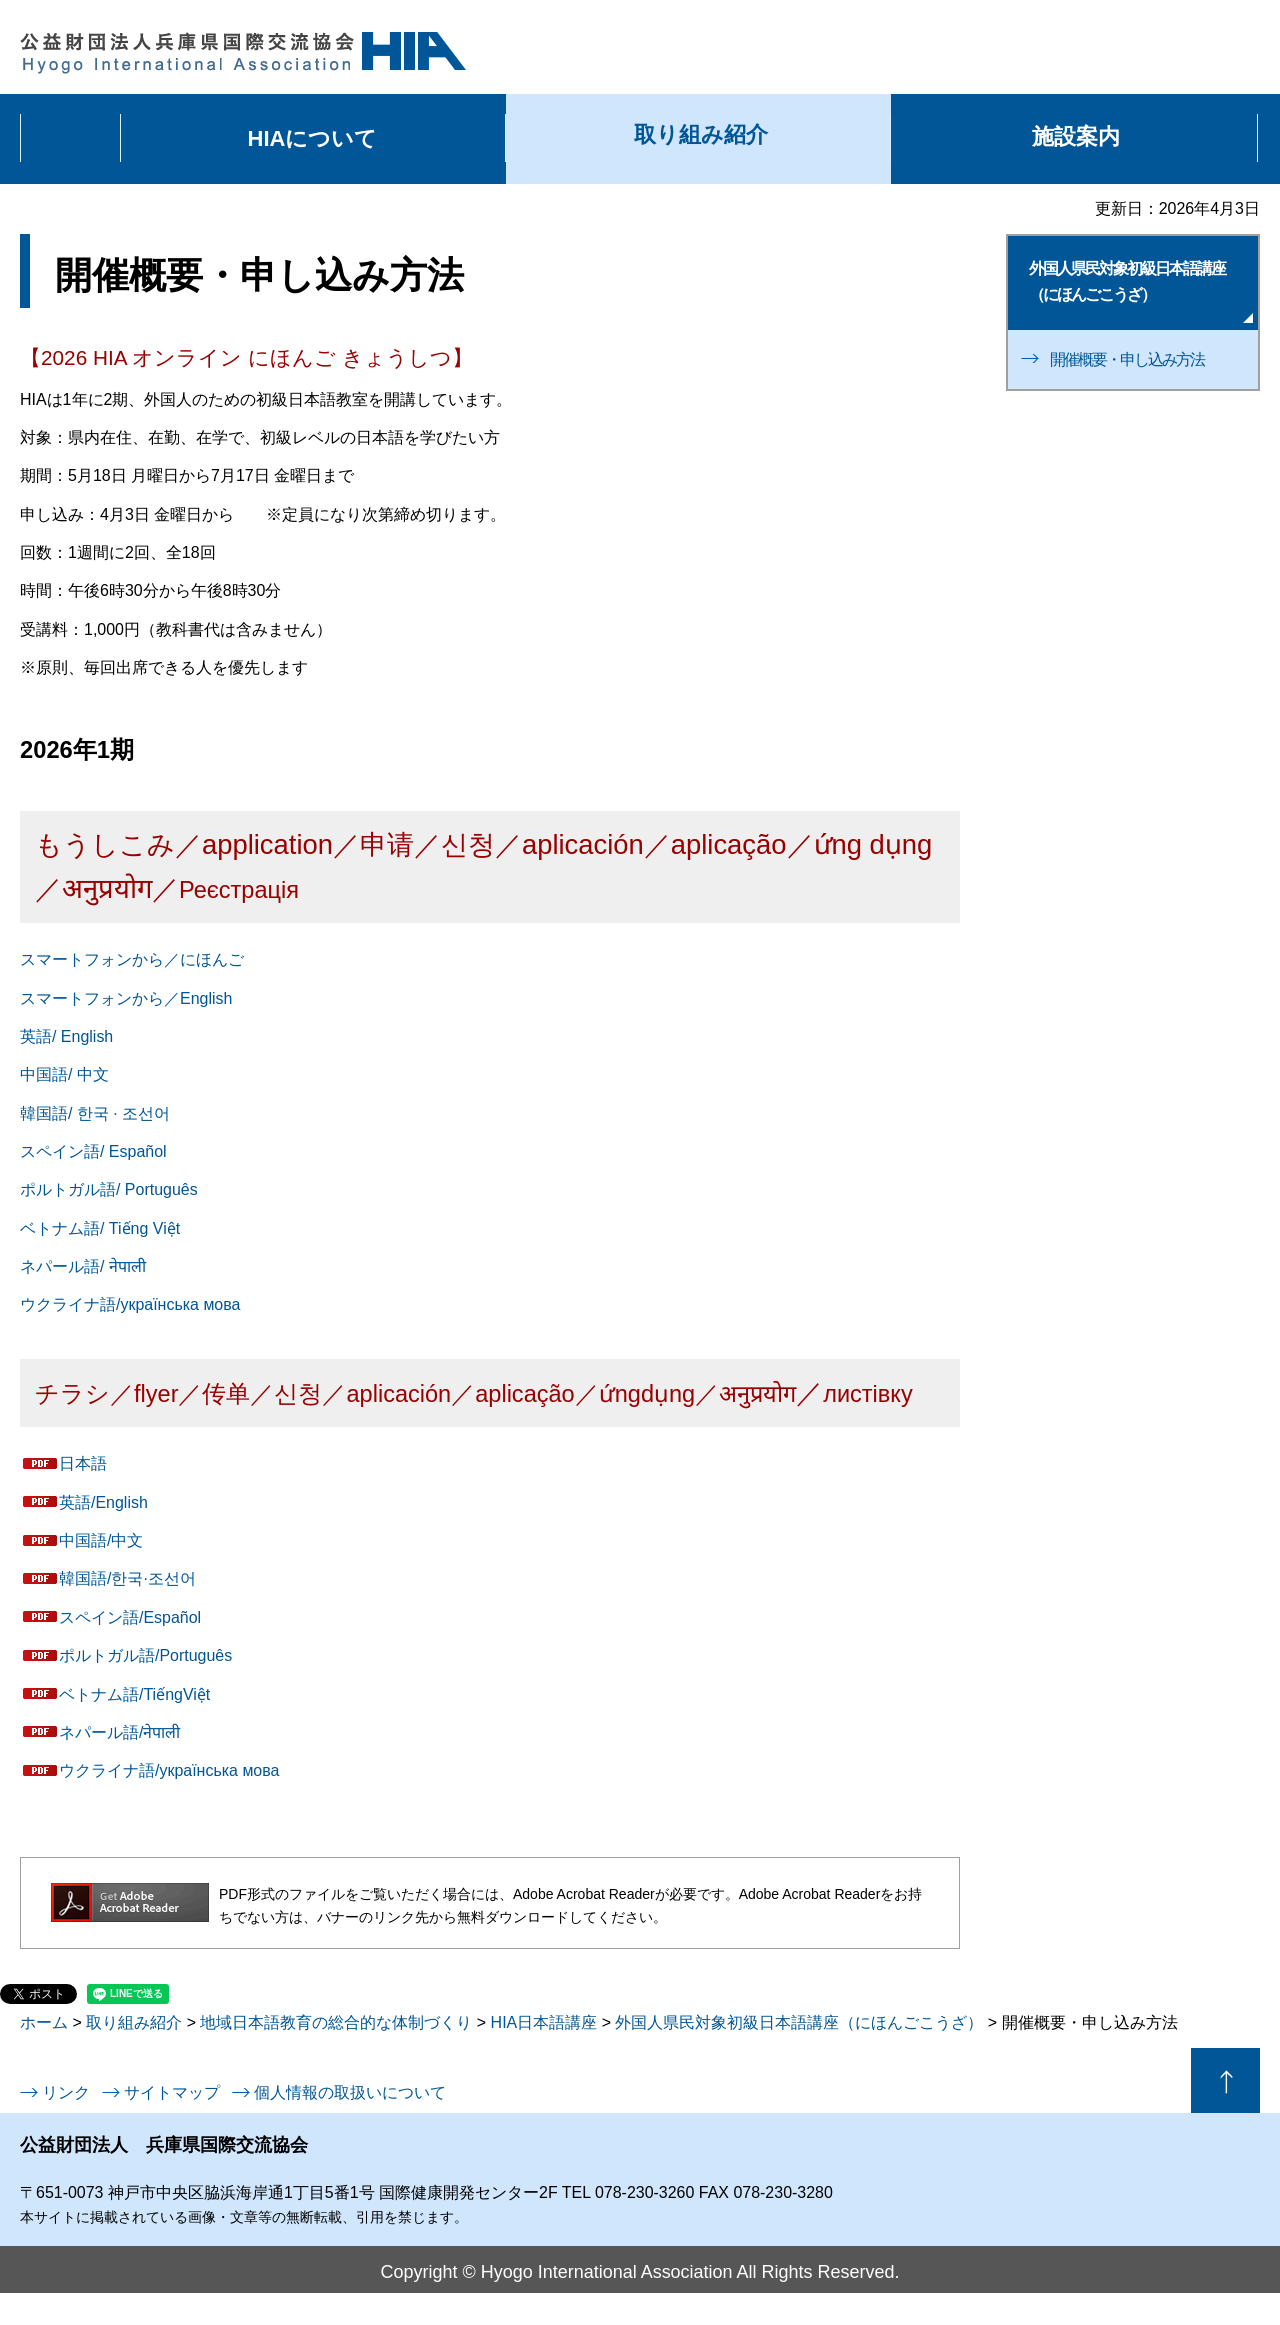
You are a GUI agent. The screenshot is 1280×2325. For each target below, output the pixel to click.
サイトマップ (172, 2092)
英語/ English (66, 1036)
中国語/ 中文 (64, 1074)
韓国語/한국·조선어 (127, 1578)
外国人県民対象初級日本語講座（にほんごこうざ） (799, 2022)
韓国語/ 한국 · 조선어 (95, 1113)
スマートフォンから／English (126, 998)
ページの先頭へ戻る (1225, 2080)
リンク (66, 2092)
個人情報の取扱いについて (350, 2092)
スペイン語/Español (130, 1617)
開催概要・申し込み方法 (1127, 359)
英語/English (103, 1502)
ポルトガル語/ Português (109, 1189)
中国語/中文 (101, 1540)
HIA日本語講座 (544, 2022)
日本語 (83, 1463)
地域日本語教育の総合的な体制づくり (336, 2022)
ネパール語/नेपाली (119, 1732)
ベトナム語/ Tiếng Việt (100, 1228)
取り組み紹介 (134, 2022)
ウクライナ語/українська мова (130, 1304)
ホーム (44, 2022)
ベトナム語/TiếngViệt (134, 1694)
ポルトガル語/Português (145, 1655)
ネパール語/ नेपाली (83, 1266)
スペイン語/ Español (93, 1151)
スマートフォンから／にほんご (132, 959)
